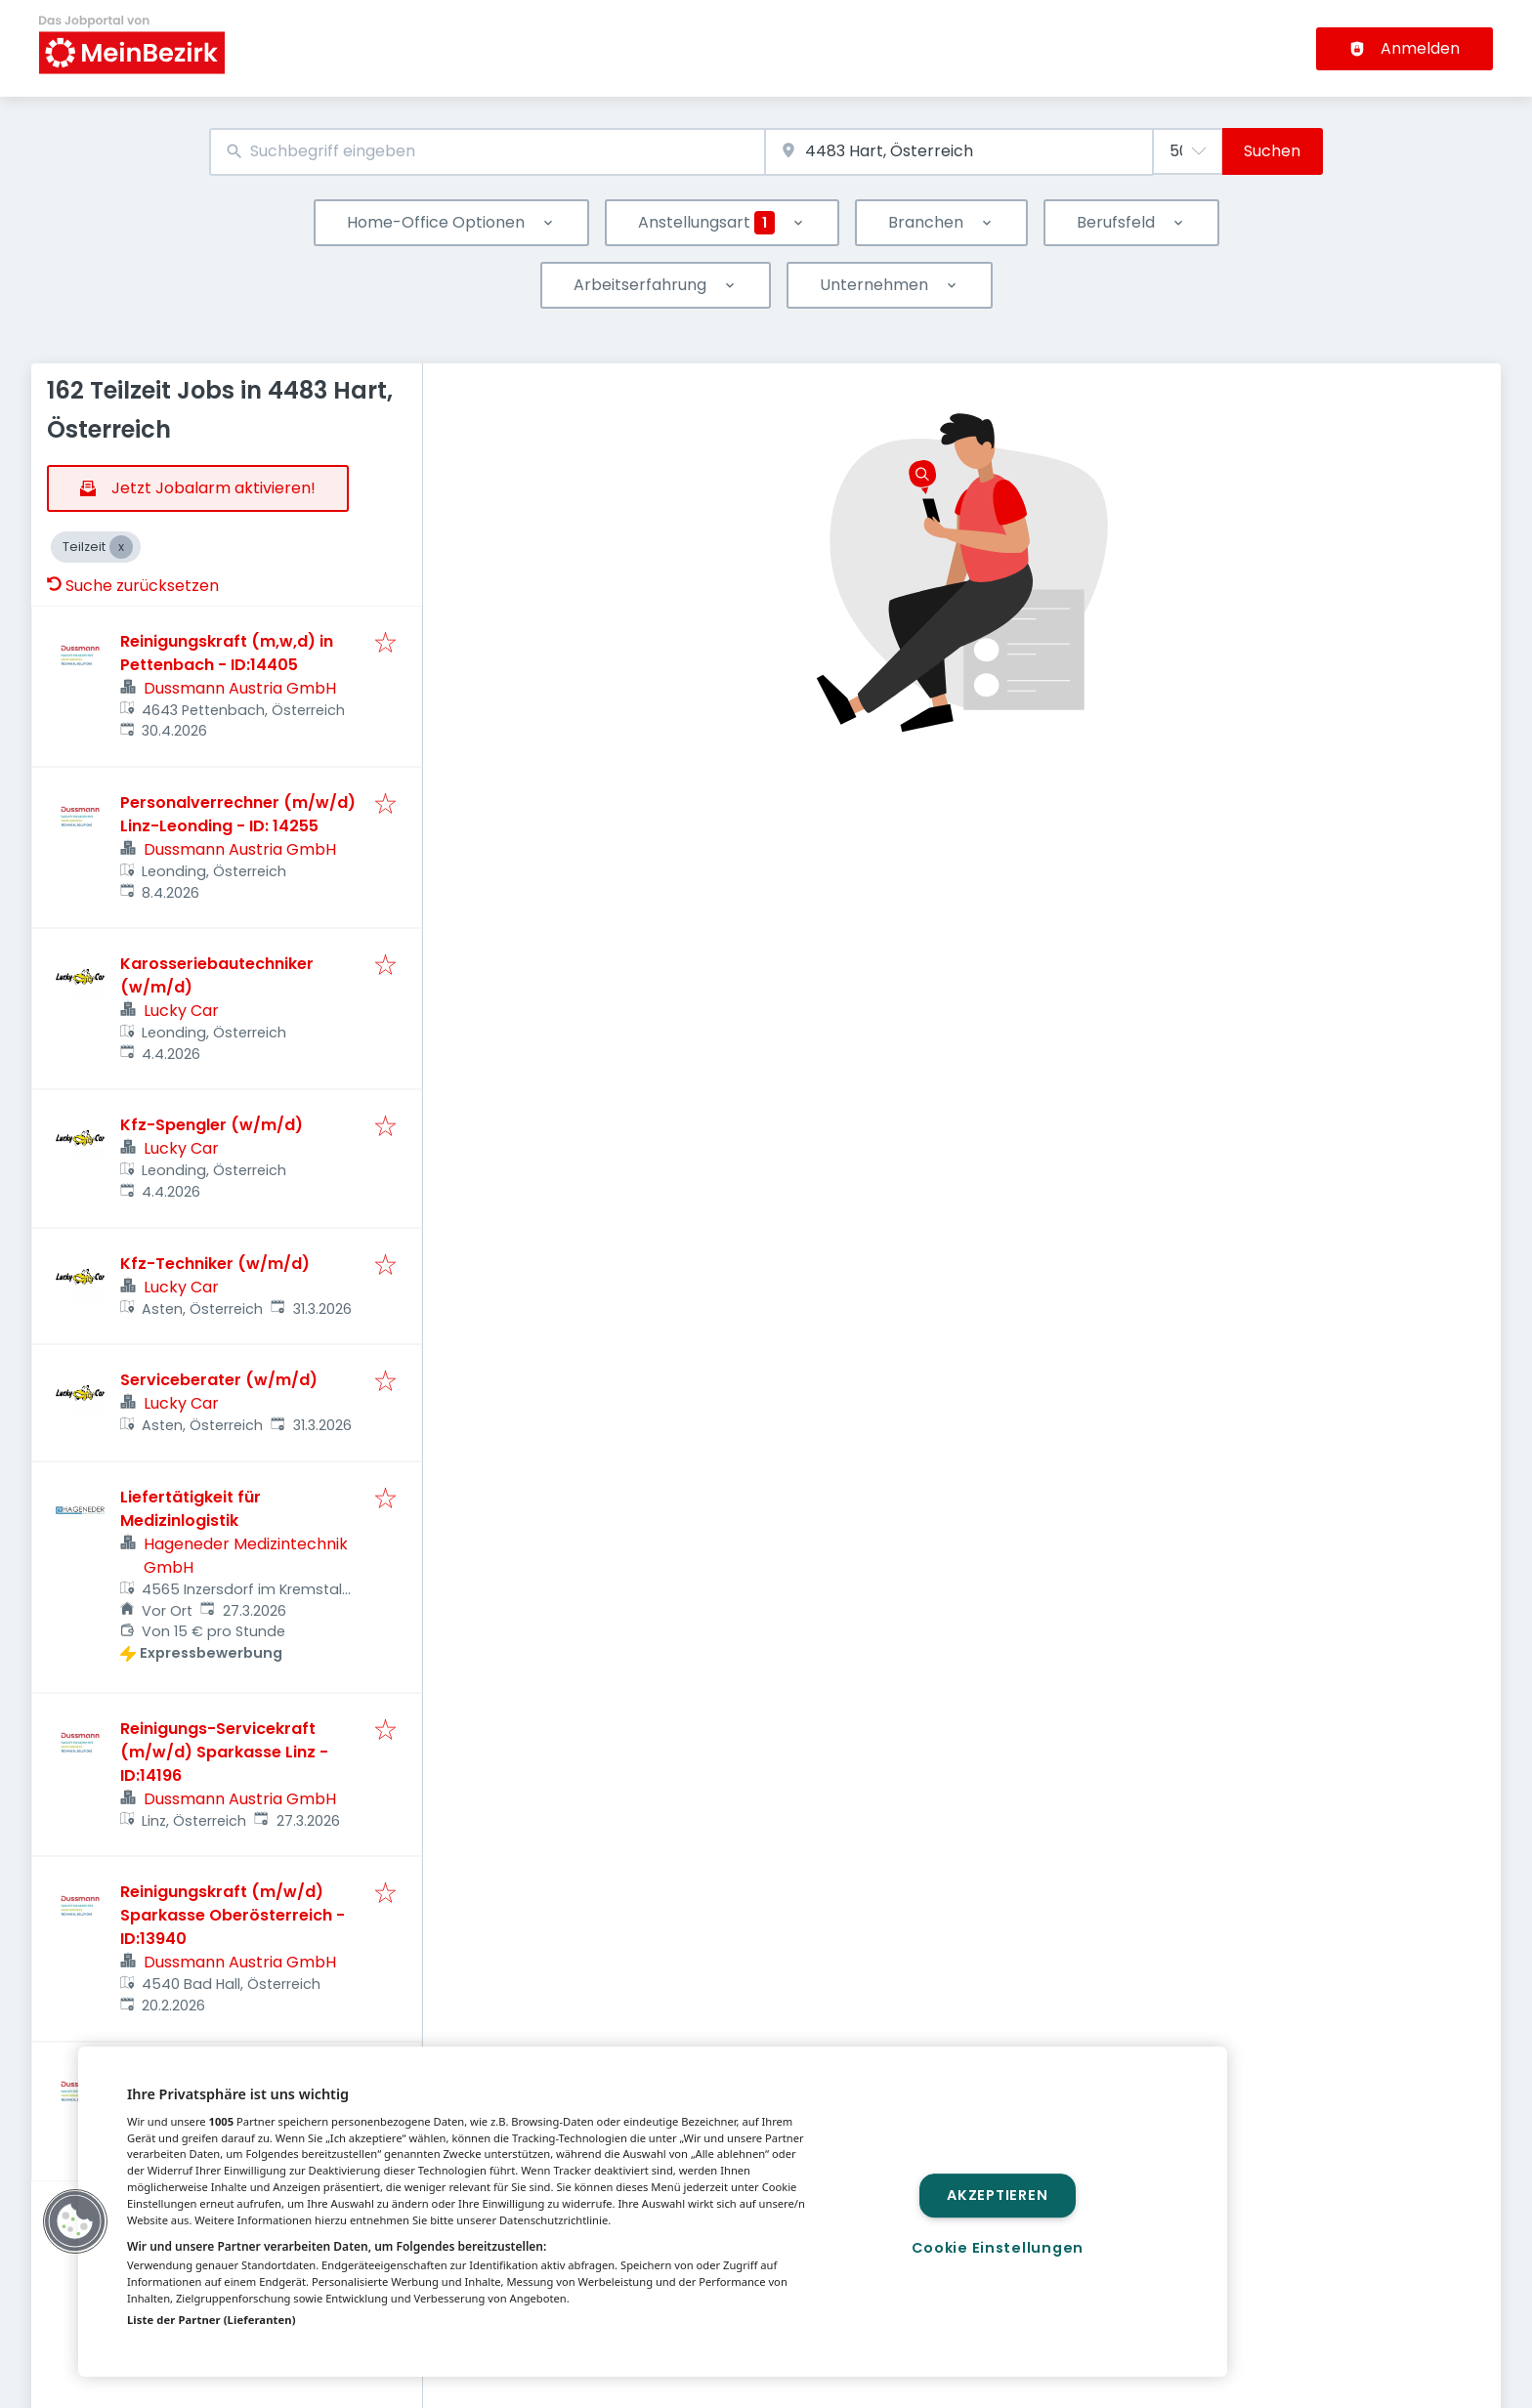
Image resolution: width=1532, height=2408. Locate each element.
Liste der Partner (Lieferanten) (211, 2319)
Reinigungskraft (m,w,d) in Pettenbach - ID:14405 (226, 653)
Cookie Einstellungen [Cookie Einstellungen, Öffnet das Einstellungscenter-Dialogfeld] (998, 2248)
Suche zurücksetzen (133, 585)
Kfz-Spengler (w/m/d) (211, 1125)
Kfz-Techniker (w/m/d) (215, 1263)
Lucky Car (181, 1010)
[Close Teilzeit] (121, 547)
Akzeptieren (997, 2195)
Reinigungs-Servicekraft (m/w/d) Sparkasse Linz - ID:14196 (224, 1752)
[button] (75, 2221)
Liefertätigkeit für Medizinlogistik (190, 1509)
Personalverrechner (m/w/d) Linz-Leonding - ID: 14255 (238, 814)
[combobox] (487, 152)
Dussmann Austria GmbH (240, 688)
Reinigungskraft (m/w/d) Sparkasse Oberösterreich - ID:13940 (232, 1915)
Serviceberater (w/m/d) (219, 1380)
